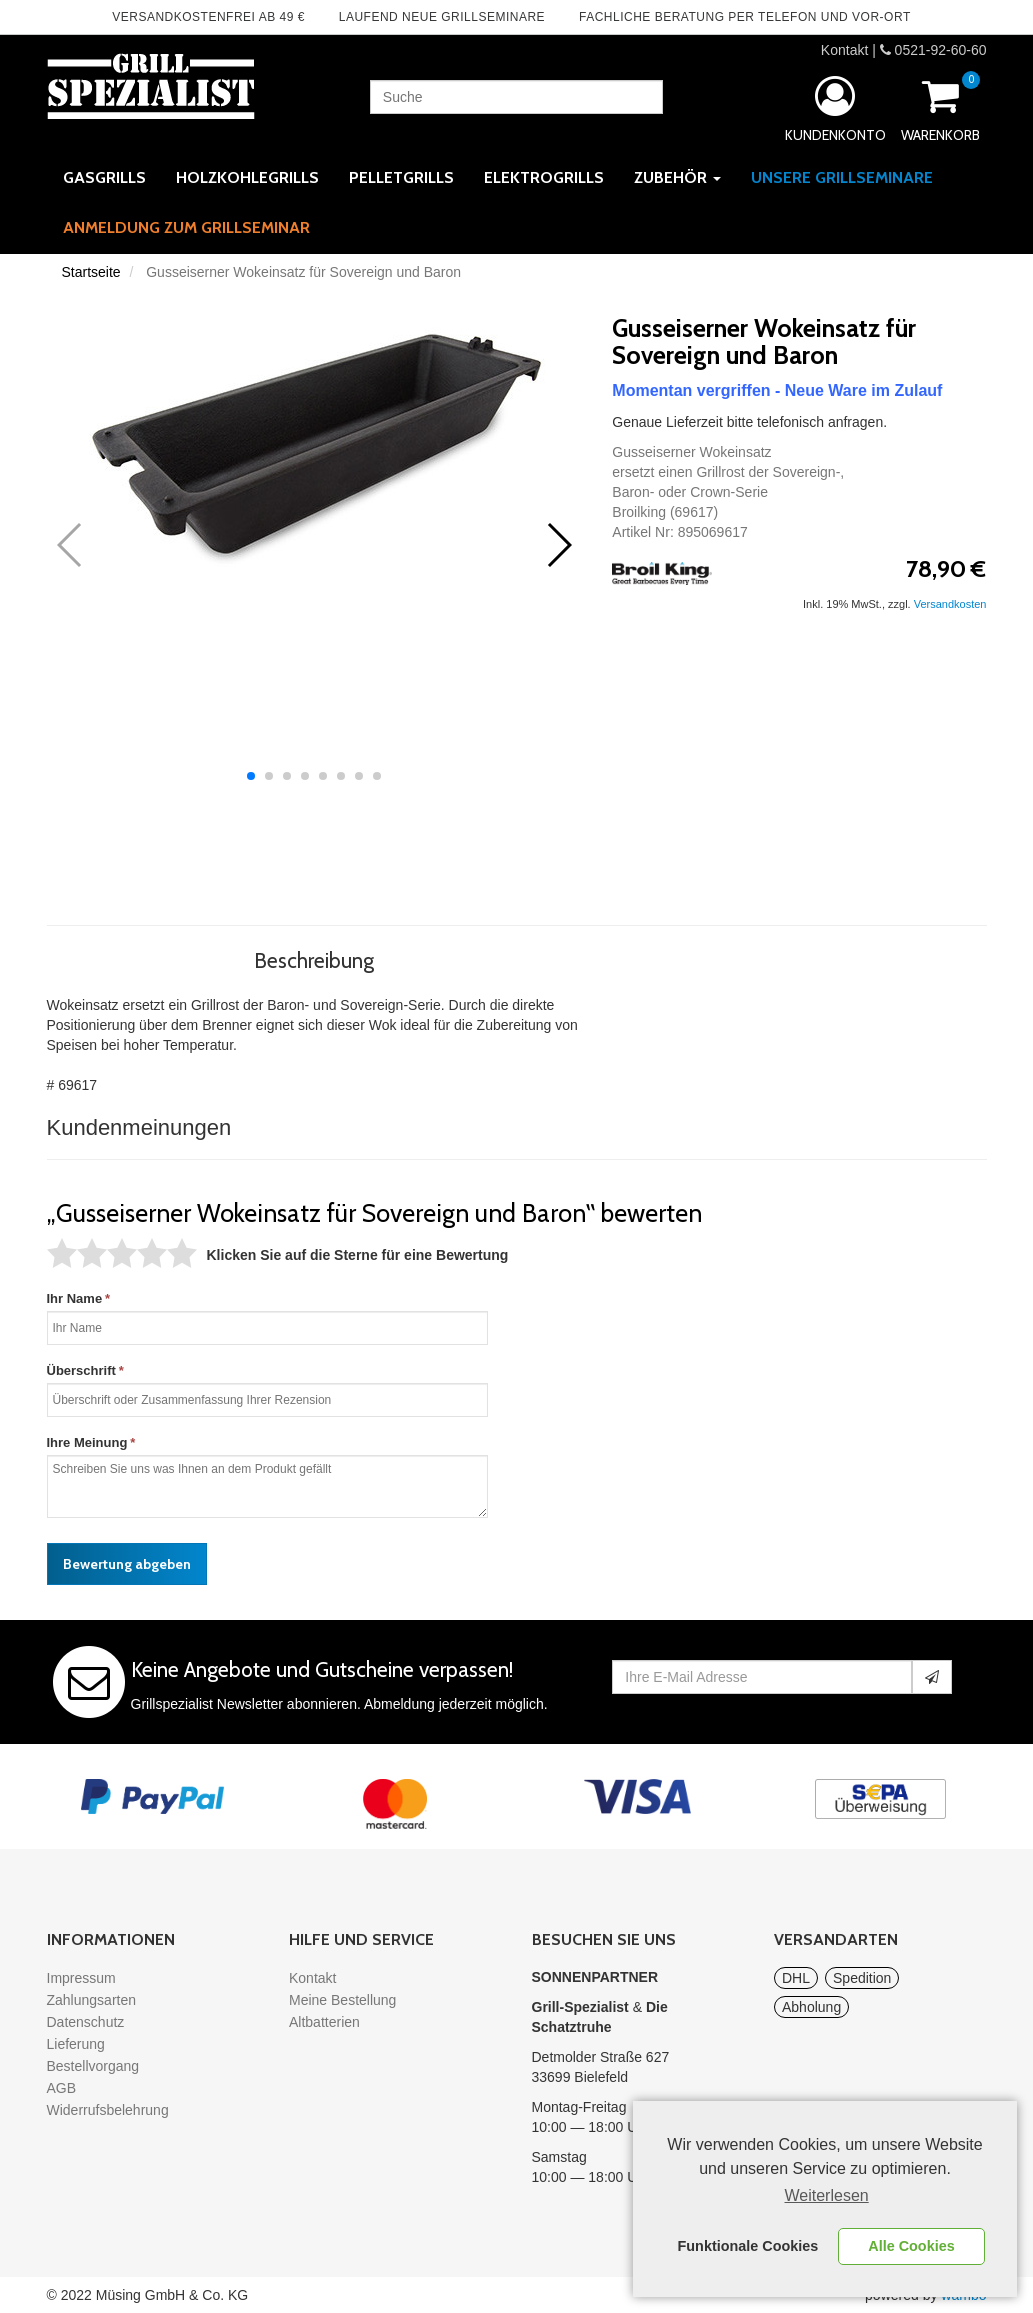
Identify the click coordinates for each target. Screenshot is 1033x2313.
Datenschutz (86, 2022)
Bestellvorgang (93, 2066)
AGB (62, 2088)
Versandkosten (950, 604)
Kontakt (844, 50)
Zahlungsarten (92, 2000)
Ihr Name (75, 1298)
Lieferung (76, 2044)
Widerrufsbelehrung (108, 2110)
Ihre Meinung (87, 1442)
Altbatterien (324, 2022)
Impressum (81, 1978)
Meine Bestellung (342, 2000)
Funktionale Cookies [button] (748, 2246)
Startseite (91, 272)
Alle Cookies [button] (911, 2246)
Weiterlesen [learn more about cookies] (827, 2195)
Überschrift (81, 1370)
